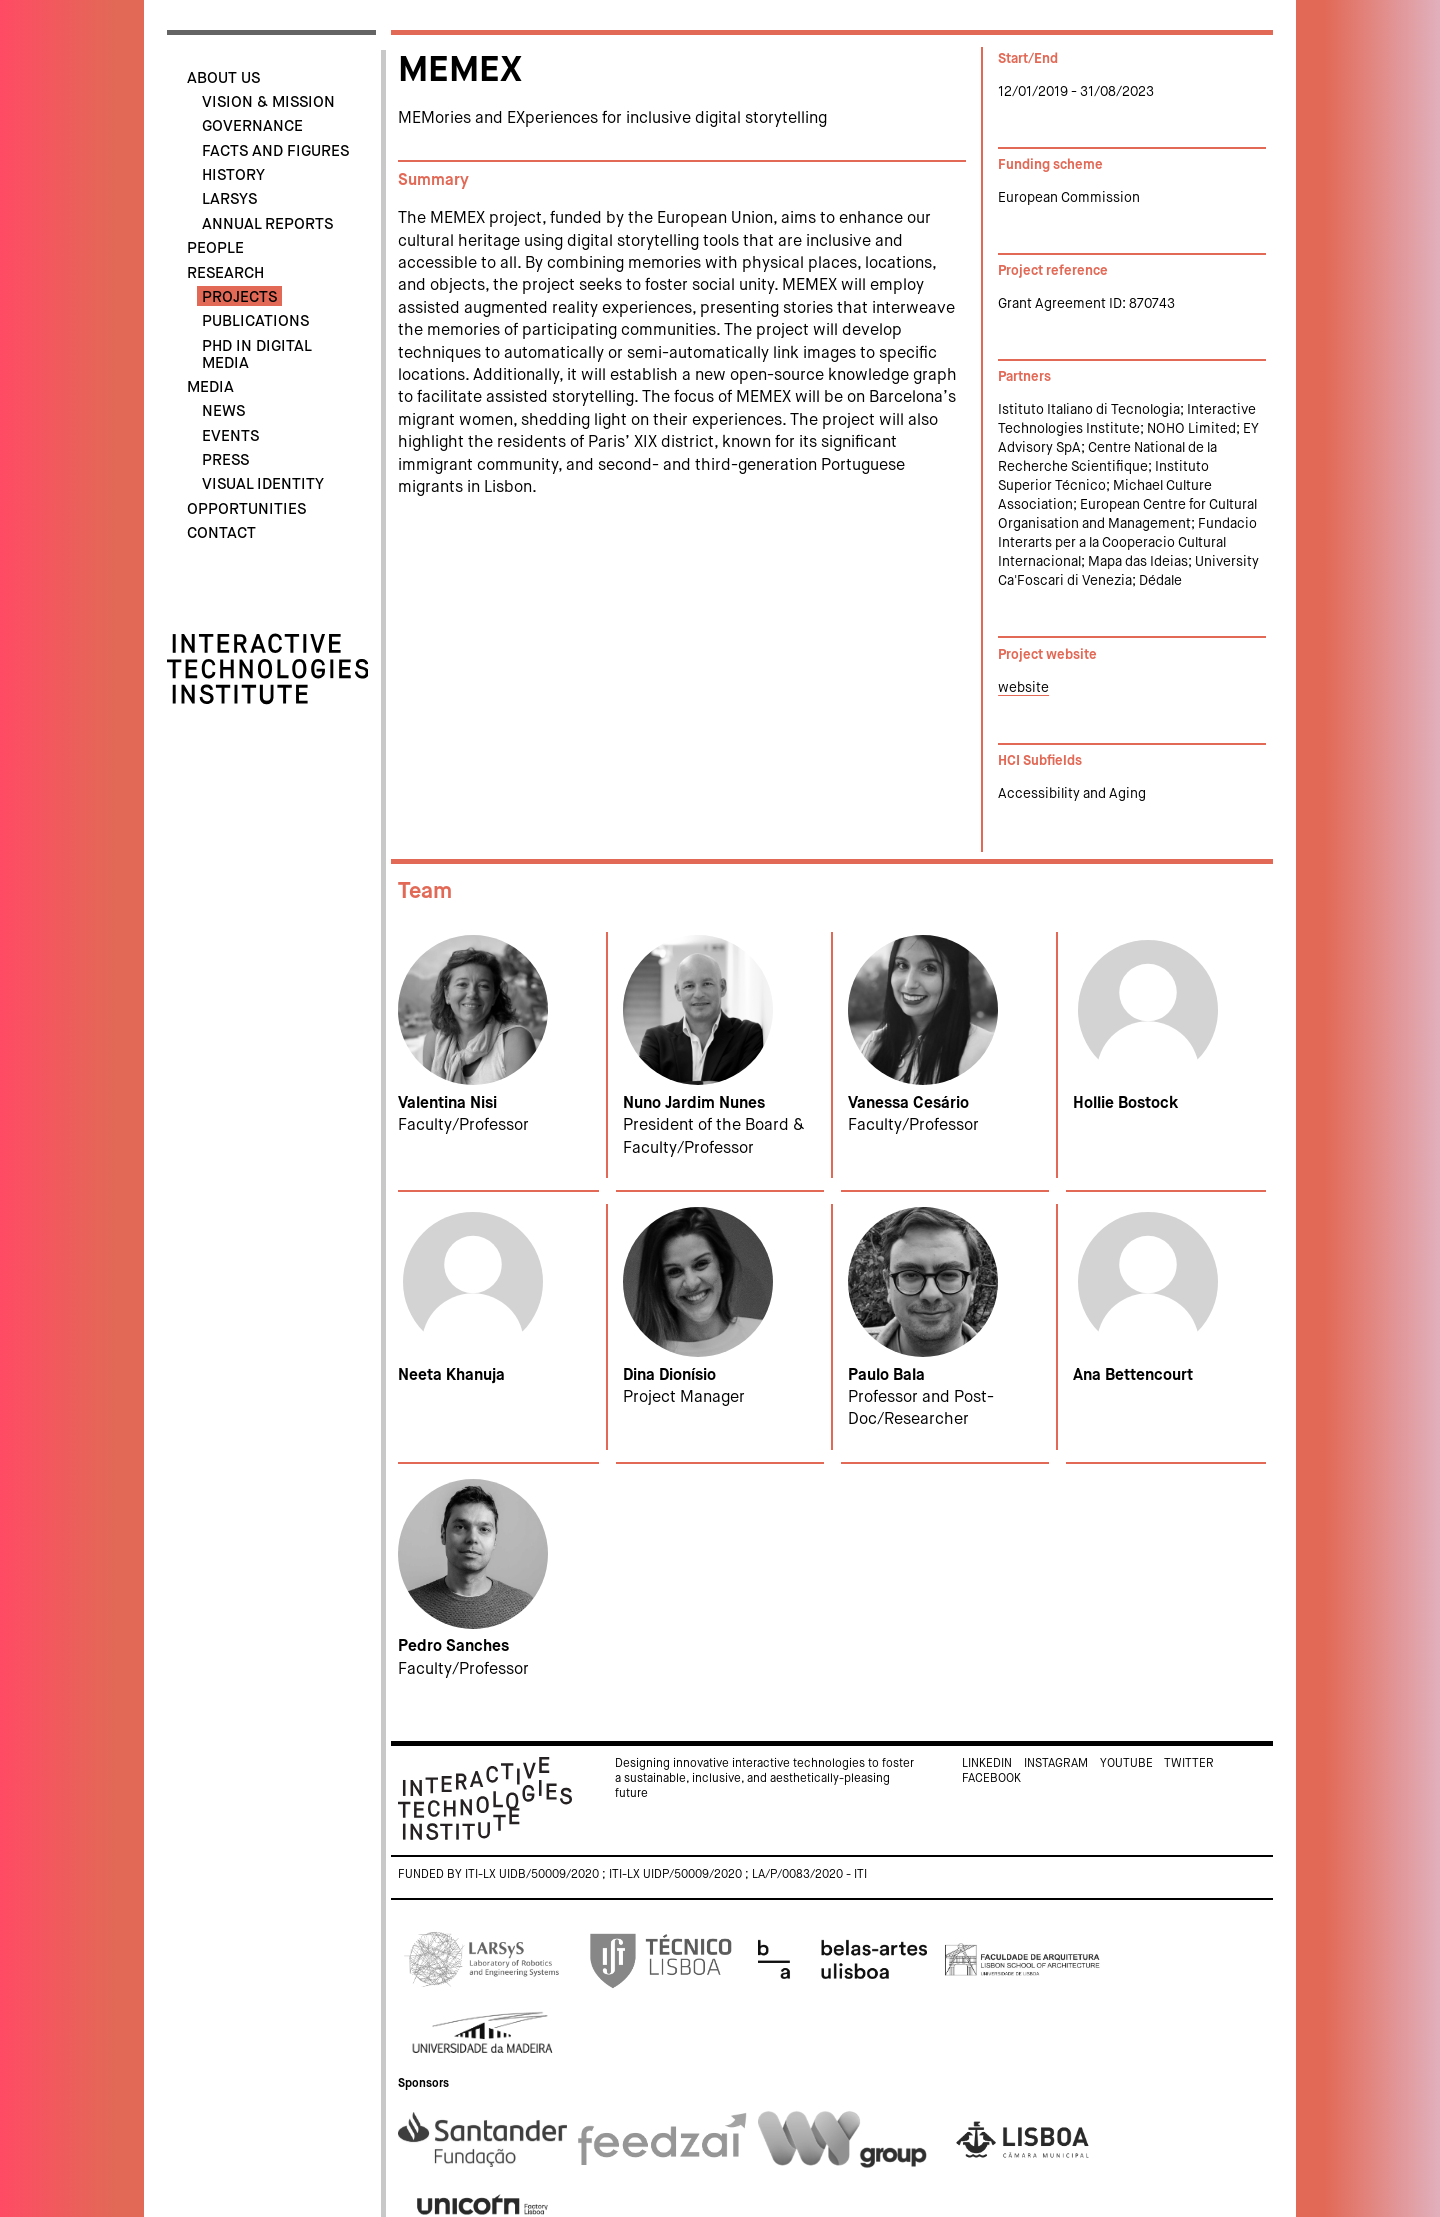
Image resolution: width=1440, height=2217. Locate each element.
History (233, 175)
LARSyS (229, 199)
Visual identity (263, 484)
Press (225, 460)
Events (230, 436)
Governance (252, 126)
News (223, 411)
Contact (221, 533)
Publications (255, 321)
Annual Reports (267, 224)
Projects (239, 297)
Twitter (1189, 1764)
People (215, 248)
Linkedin (987, 1764)
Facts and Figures (275, 151)
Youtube (1126, 1764)
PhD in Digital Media (256, 355)
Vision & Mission (268, 102)
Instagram (1056, 1764)
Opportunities (246, 509)
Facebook (991, 1779)
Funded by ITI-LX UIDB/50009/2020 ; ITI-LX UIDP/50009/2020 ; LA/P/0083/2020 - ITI (632, 1875)
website (1023, 688)
